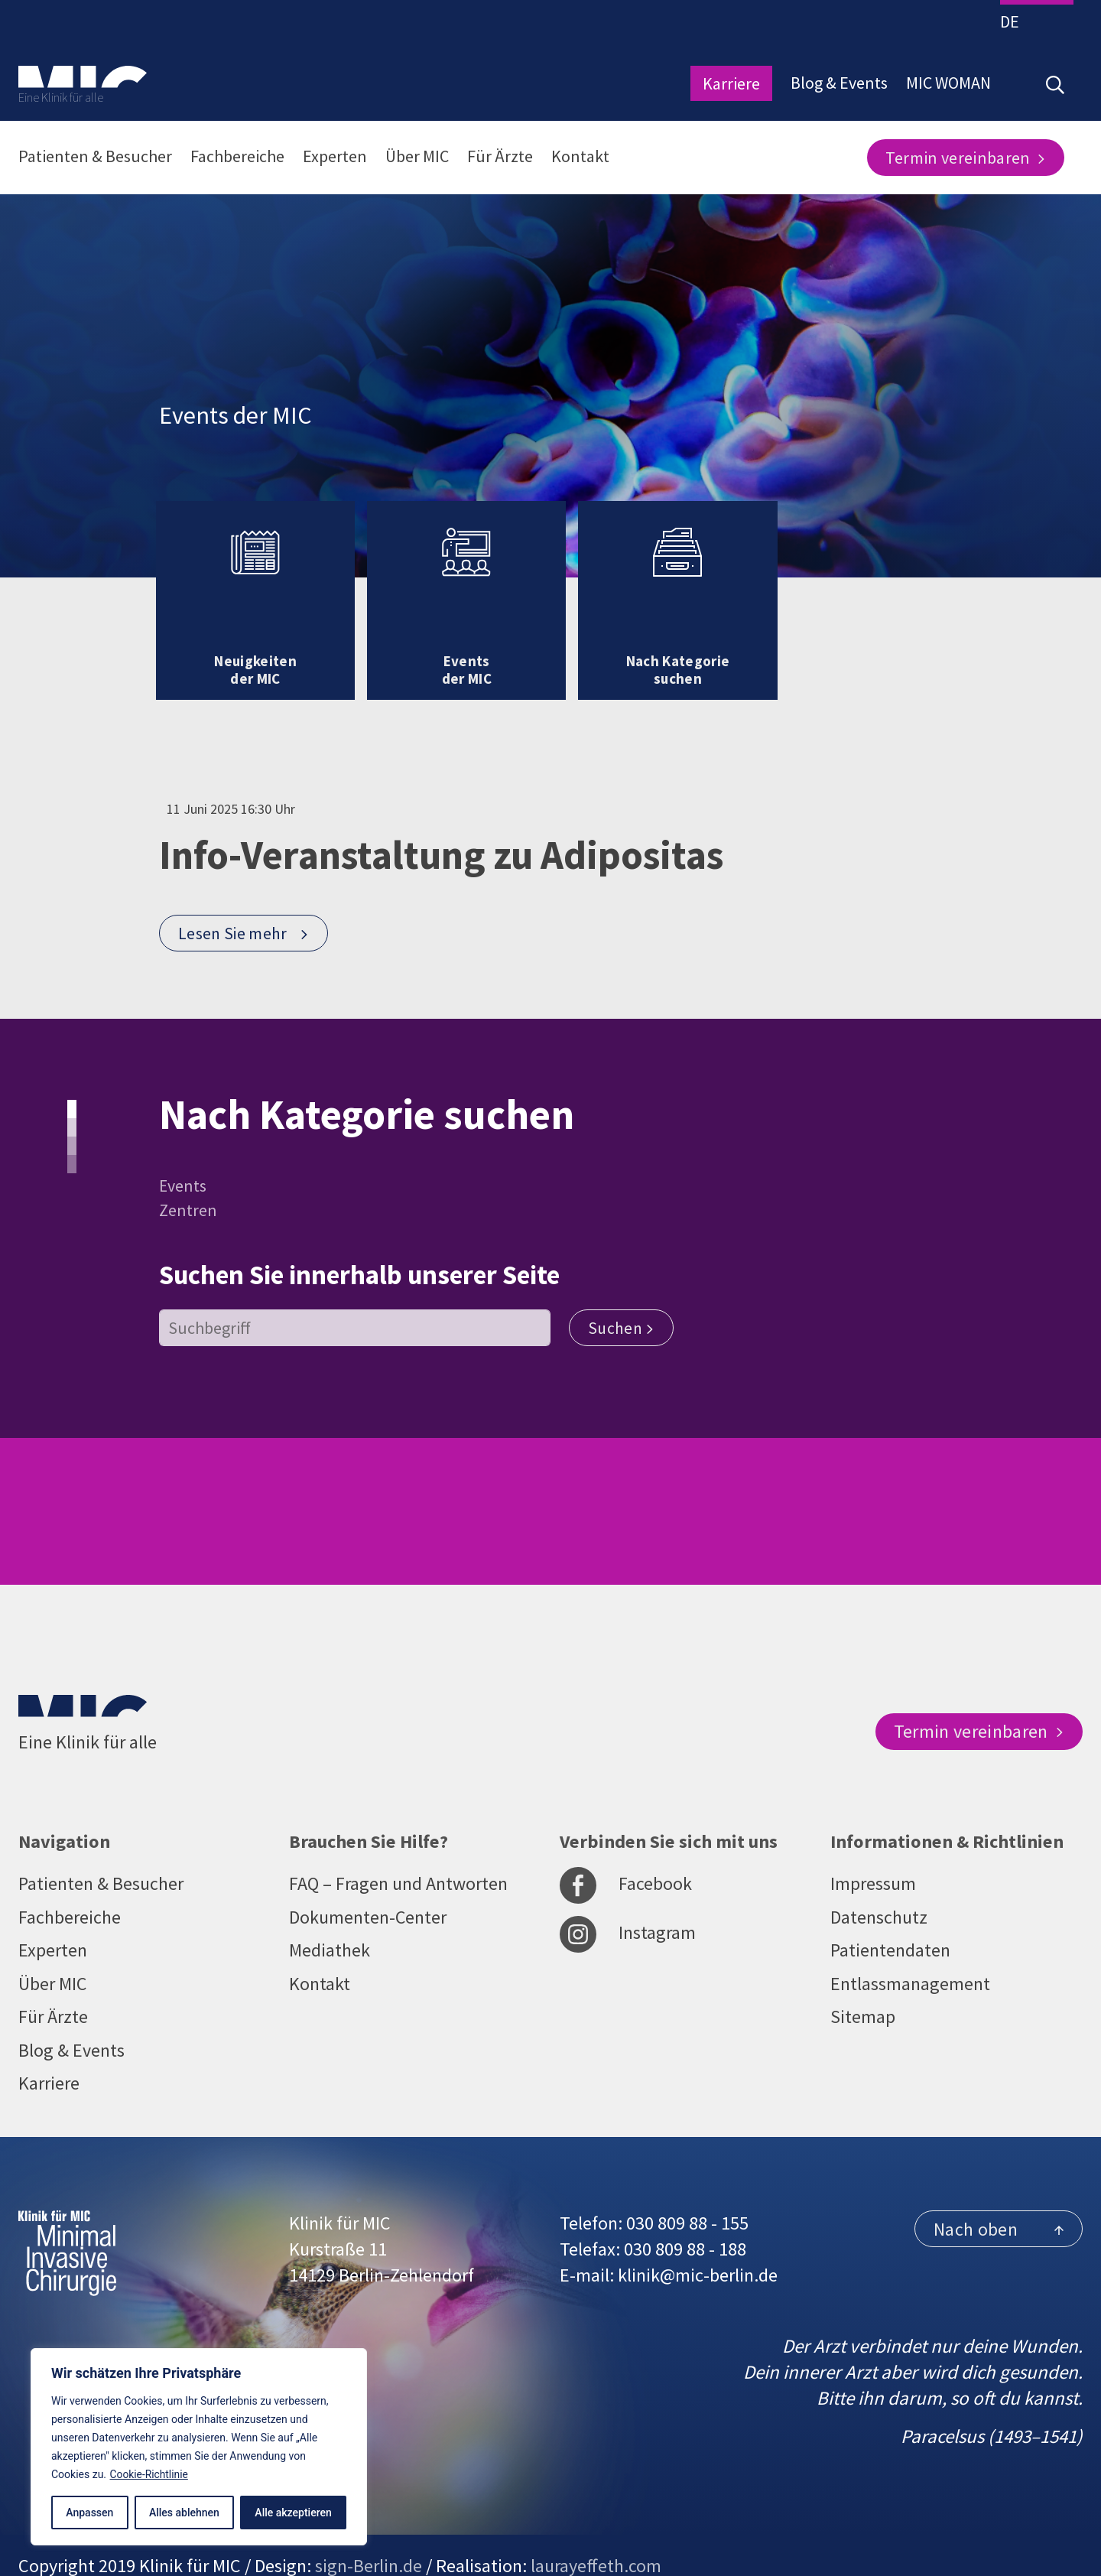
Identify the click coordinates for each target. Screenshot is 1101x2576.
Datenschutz (878, 1882)
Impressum (873, 1848)
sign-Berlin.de (368, 2532)
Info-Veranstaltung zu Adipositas (455, 821)
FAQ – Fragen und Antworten (398, 1848)
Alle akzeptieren (293, 2512)
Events (183, 1152)
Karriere (731, 83)
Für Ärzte (500, 156)
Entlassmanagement (910, 1949)
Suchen (622, 1294)
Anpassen (89, 2512)
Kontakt (580, 156)
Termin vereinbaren (965, 157)
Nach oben (999, 2195)
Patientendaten (890, 1915)
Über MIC (417, 156)
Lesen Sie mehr (244, 900)
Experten (335, 156)
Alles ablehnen (184, 2512)
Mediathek (329, 1915)
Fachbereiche (237, 156)
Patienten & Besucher (95, 156)
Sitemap (862, 1983)
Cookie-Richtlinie (150, 2474)
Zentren (188, 1175)
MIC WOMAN (948, 82)
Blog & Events (839, 82)
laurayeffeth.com (596, 2532)
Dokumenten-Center (368, 1882)
